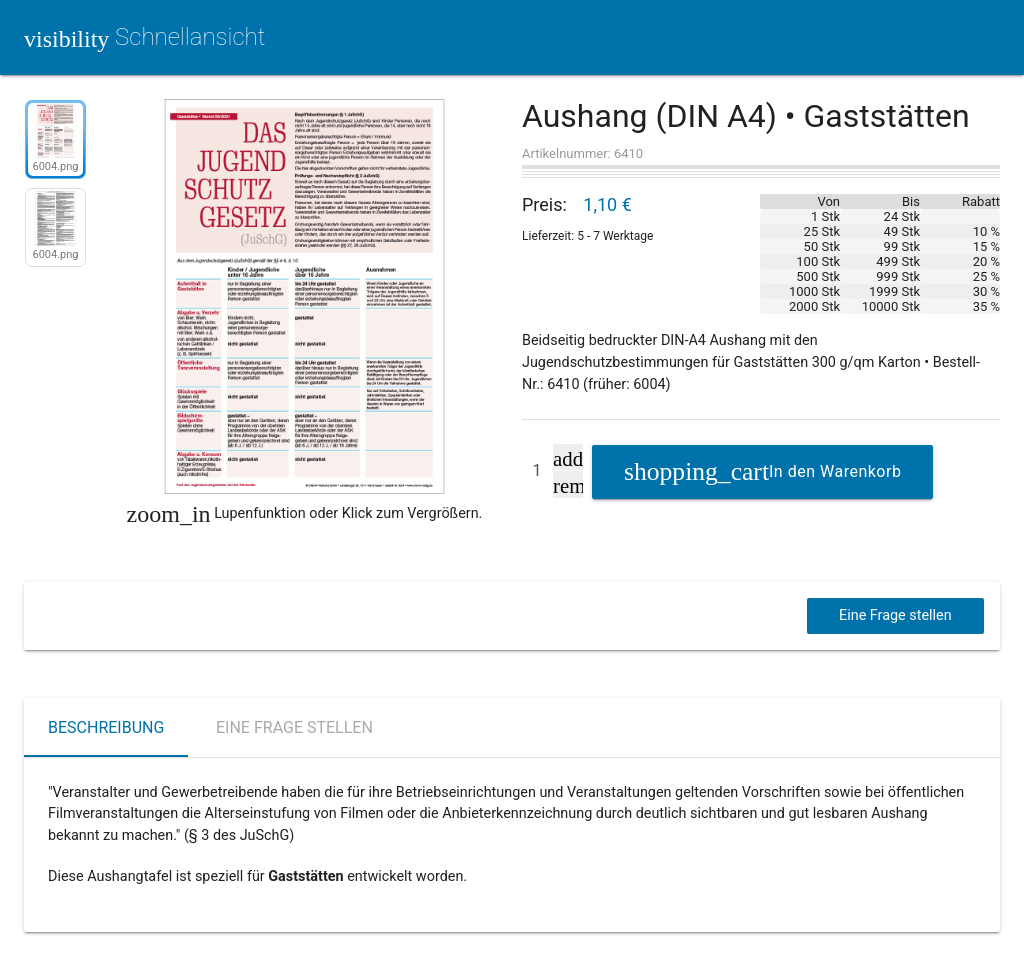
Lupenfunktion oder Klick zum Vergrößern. (305, 514)
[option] (55, 143)
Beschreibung (106, 727)
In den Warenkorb (835, 471)
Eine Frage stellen (895, 615)
